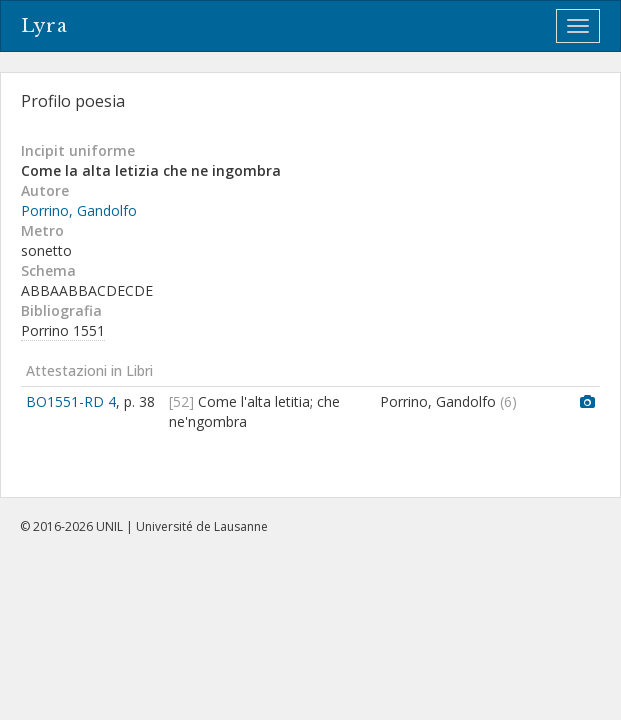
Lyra (44, 26)
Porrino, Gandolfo (79, 210)
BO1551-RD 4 (71, 401)
